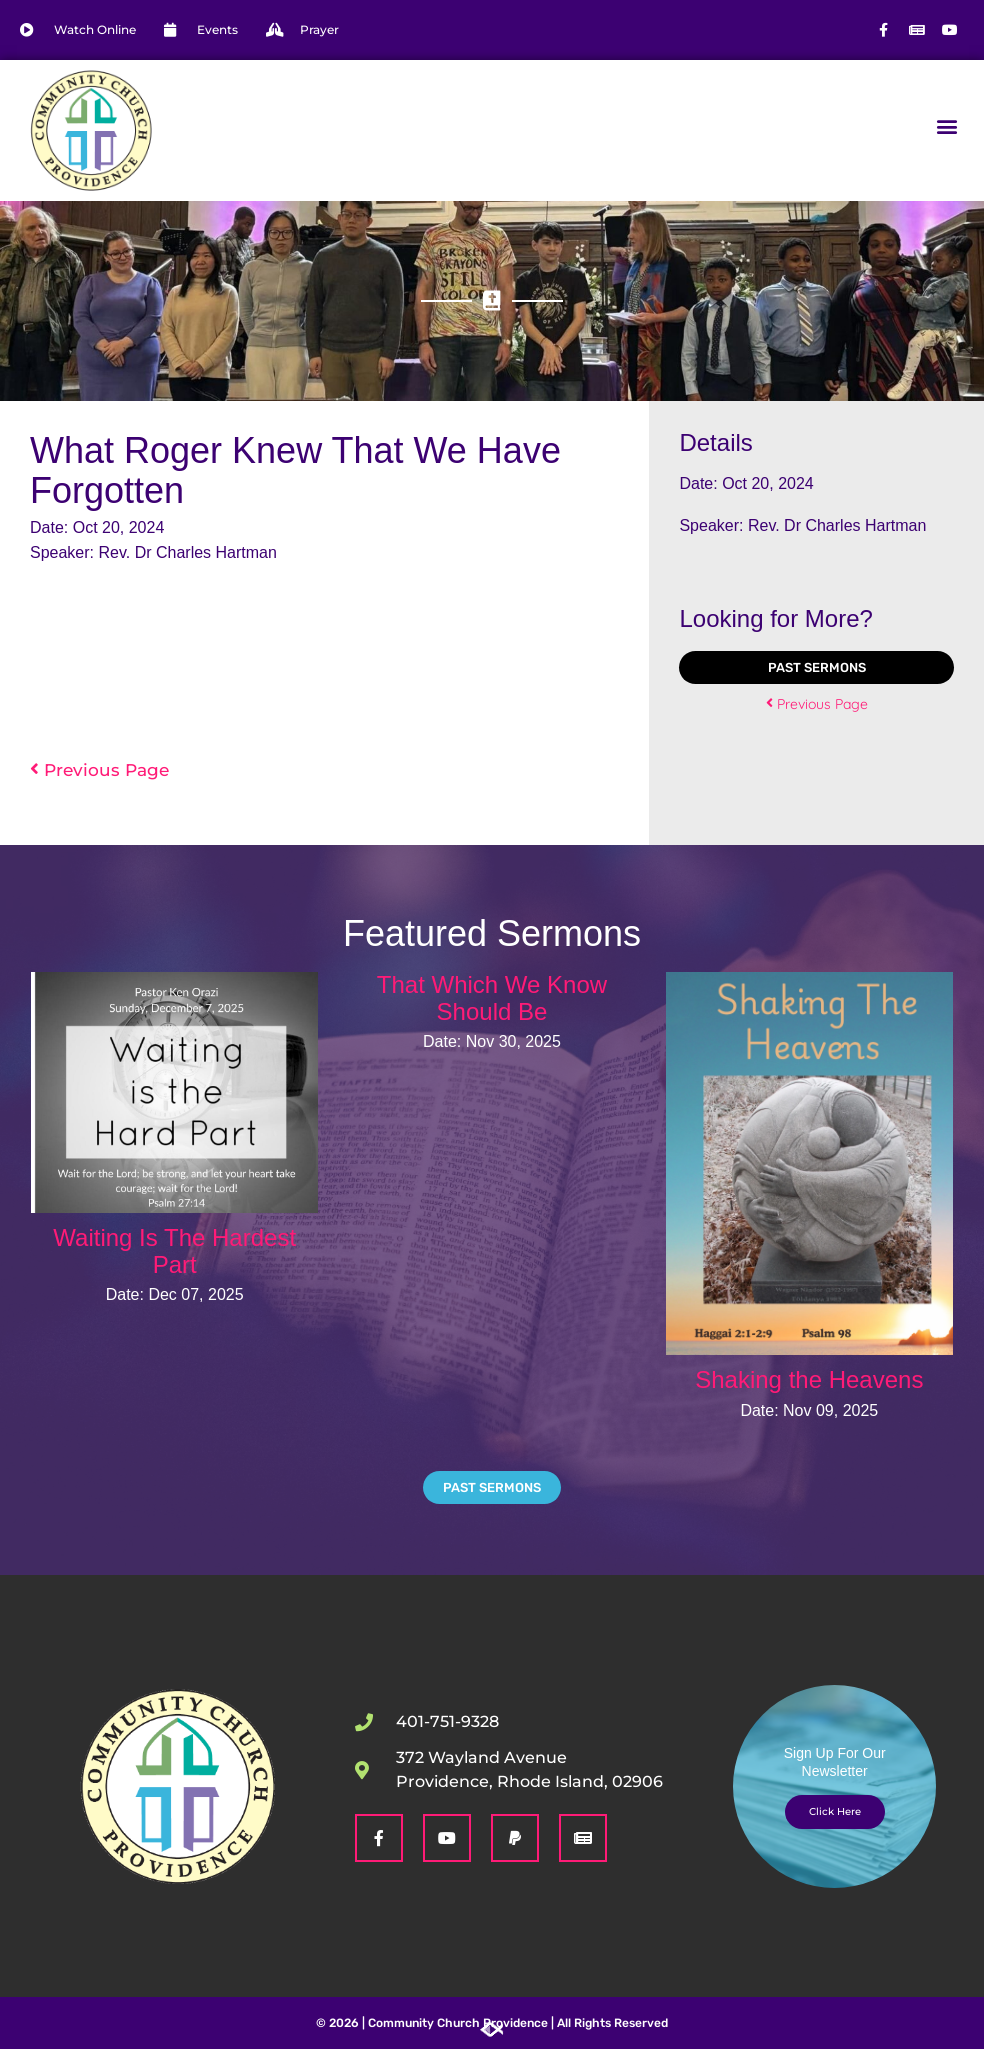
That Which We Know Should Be (492, 997)
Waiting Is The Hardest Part (174, 1250)
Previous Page (99, 769)
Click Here (835, 1811)
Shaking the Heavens (809, 1379)
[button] (947, 125)
